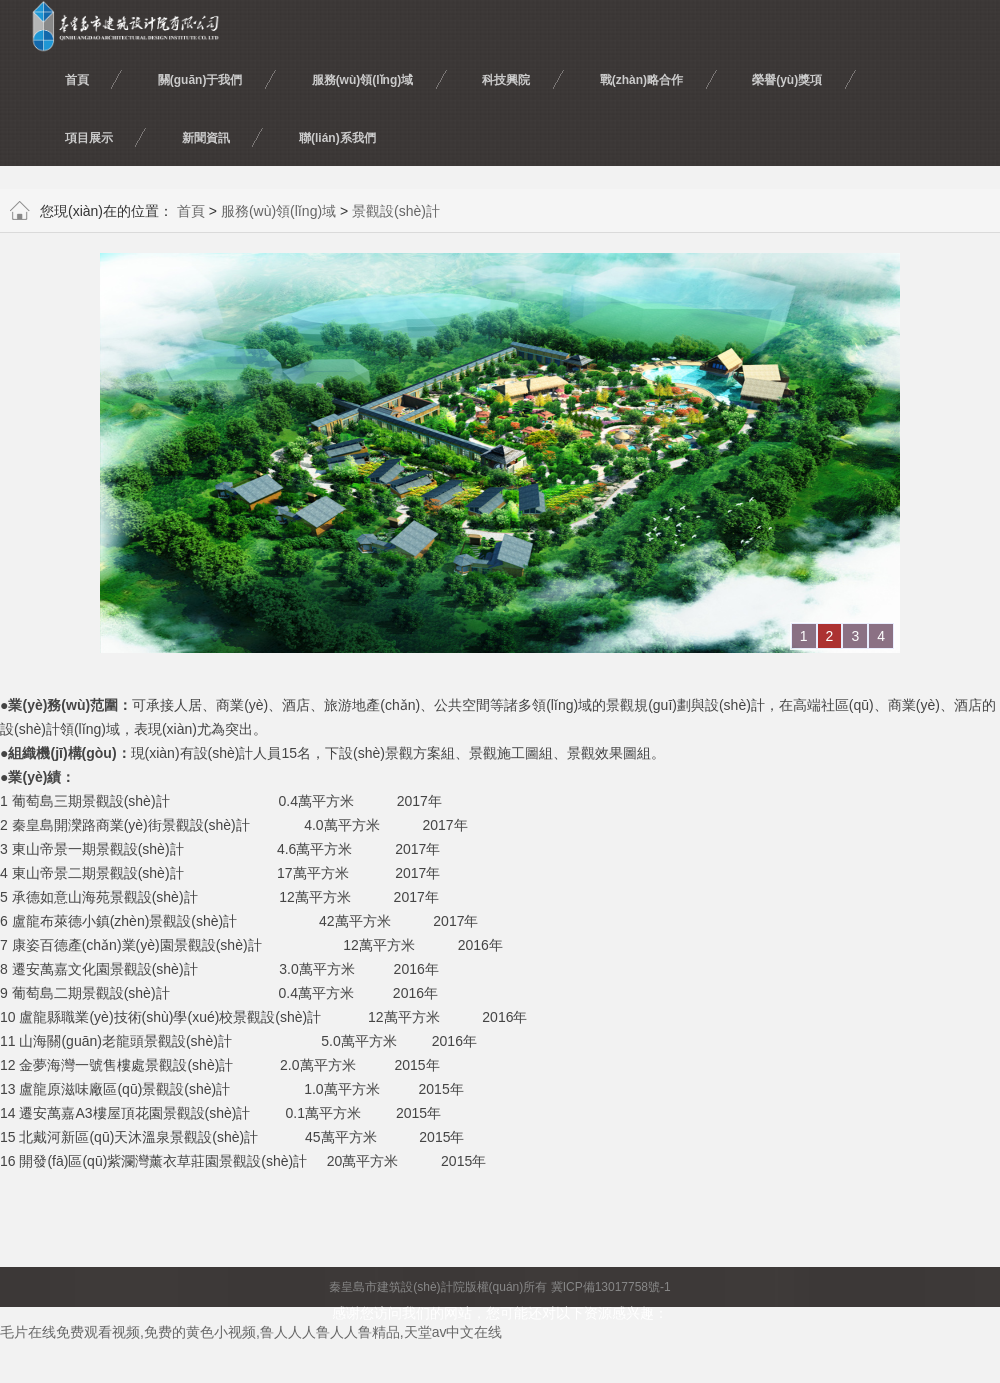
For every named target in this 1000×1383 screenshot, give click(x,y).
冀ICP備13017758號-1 (611, 1287)
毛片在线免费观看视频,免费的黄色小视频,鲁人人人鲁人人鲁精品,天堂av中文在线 (251, 1332)
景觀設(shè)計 (396, 211)
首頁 (191, 211)
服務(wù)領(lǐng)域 (278, 211)
